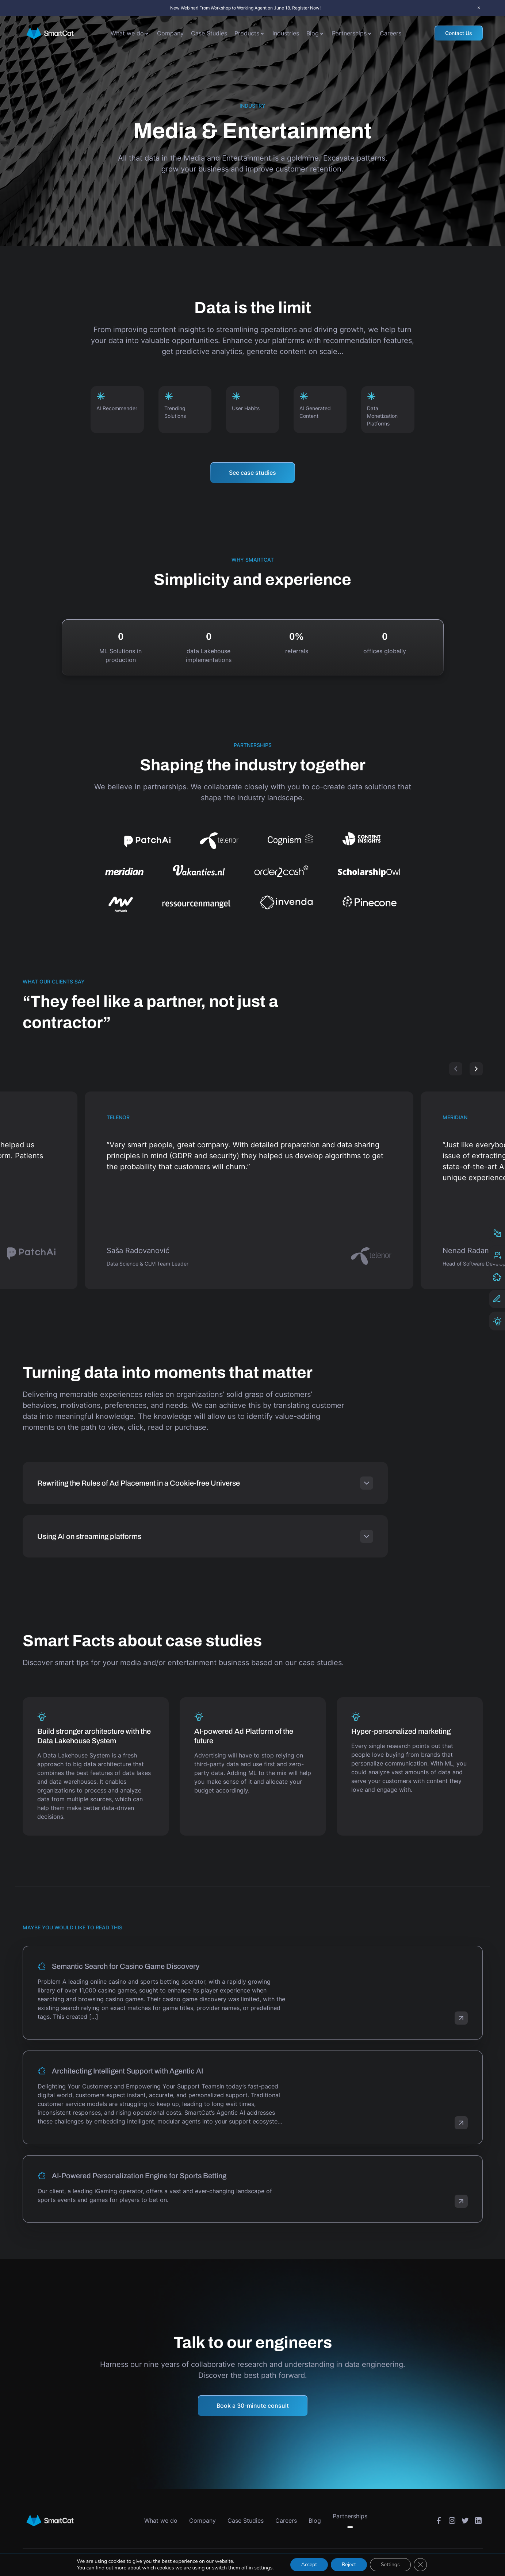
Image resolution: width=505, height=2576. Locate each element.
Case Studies (209, 33)
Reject (349, 2564)
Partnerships (349, 33)
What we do (127, 33)
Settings (390, 2564)
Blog (312, 33)
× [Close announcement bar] (478, 8)
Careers (390, 33)
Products (246, 33)
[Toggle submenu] (147, 33)
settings (263, 2568)
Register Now (306, 8)
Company (170, 33)
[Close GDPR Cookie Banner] (420, 2564)
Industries (285, 33)
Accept (309, 2564)
